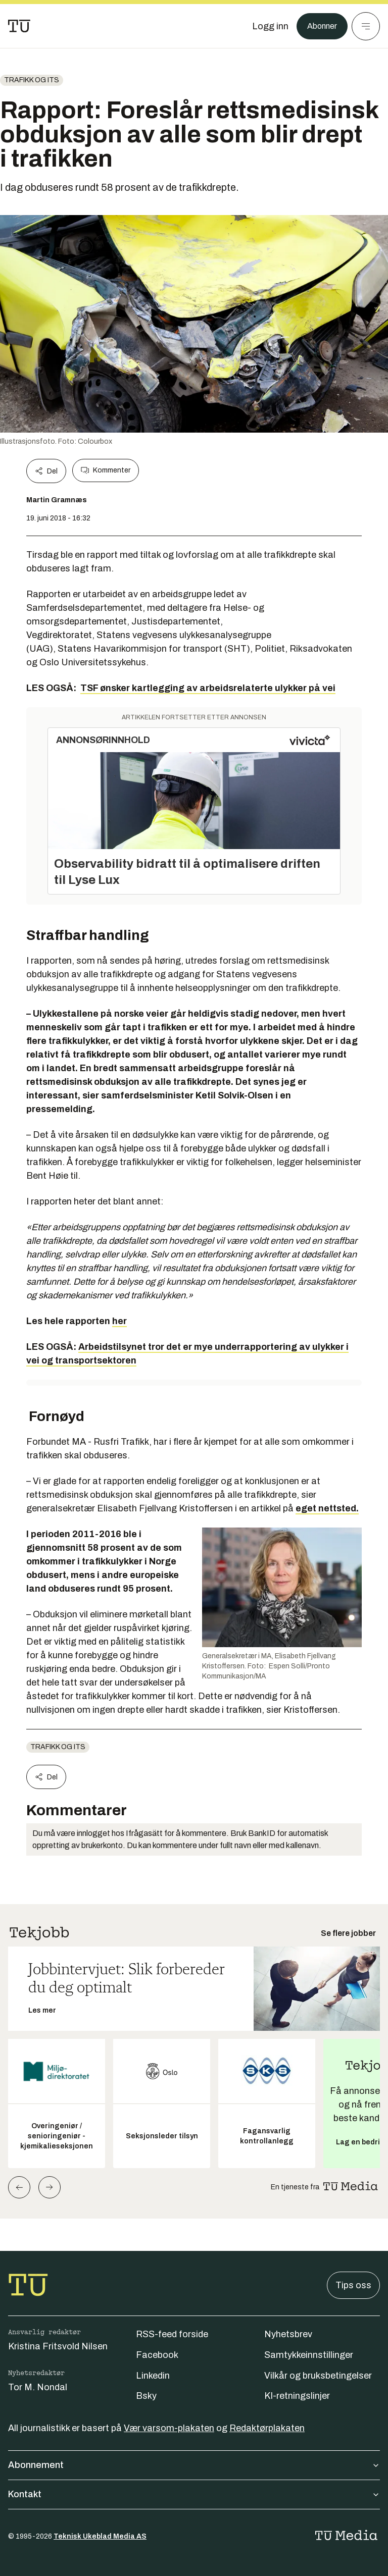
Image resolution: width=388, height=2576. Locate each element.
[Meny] (366, 26)
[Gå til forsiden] (19, 26)
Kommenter (105, 470)
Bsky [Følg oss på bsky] (146, 2396)
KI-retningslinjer (297, 2396)
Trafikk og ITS (31, 80)
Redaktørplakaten (267, 2428)
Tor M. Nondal (37, 2387)
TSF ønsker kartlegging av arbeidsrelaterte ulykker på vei (207, 688)
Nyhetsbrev (288, 2334)
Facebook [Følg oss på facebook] (157, 2355)
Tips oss (353, 2285)
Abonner (319, 26)
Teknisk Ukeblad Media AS (100, 2536)
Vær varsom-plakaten (169, 2428)
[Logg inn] (265, 26)
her (119, 1321)
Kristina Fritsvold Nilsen (58, 2346)
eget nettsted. (327, 1508)
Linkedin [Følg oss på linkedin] (153, 2376)
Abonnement (194, 2465)
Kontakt (194, 2494)
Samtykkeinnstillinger (308, 2355)
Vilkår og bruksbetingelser (318, 2376)
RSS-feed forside (172, 2334)
